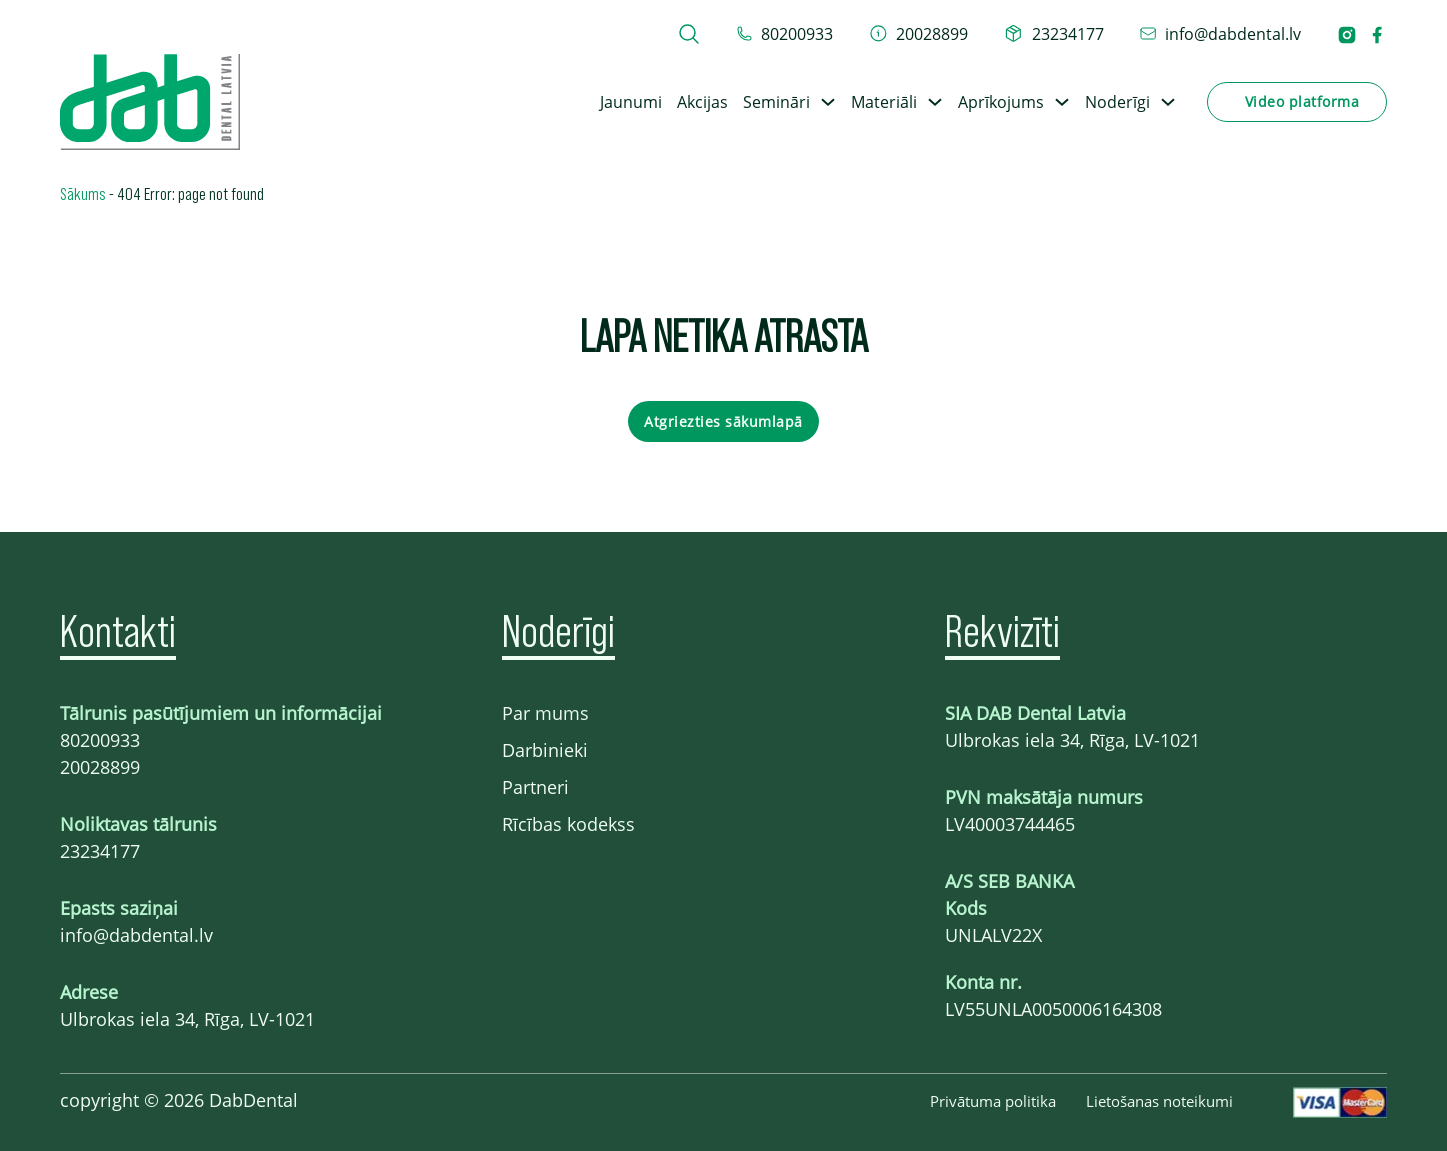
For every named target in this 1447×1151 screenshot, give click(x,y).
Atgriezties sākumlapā (723, 421)
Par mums (545, 713)
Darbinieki (545, 750)
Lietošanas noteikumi (1159, 1101)
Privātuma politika (993, 1101)
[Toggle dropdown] (828, 102)
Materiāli (884, 102)
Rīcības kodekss (568, 824)
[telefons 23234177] (1054, 34)
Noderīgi (1117, 102)
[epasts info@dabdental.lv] (1220, 34)
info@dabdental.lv (136, 935)
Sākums (83, 193)
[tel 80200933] (785, 34)
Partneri (535, 787)
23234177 (100, 851)
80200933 (100, 740)
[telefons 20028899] (919, 34)
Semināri (776, 102)
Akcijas (702, 102)
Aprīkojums (1001, 102)
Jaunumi (631, 102)
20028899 (100, 767)
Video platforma (1302, 101)
